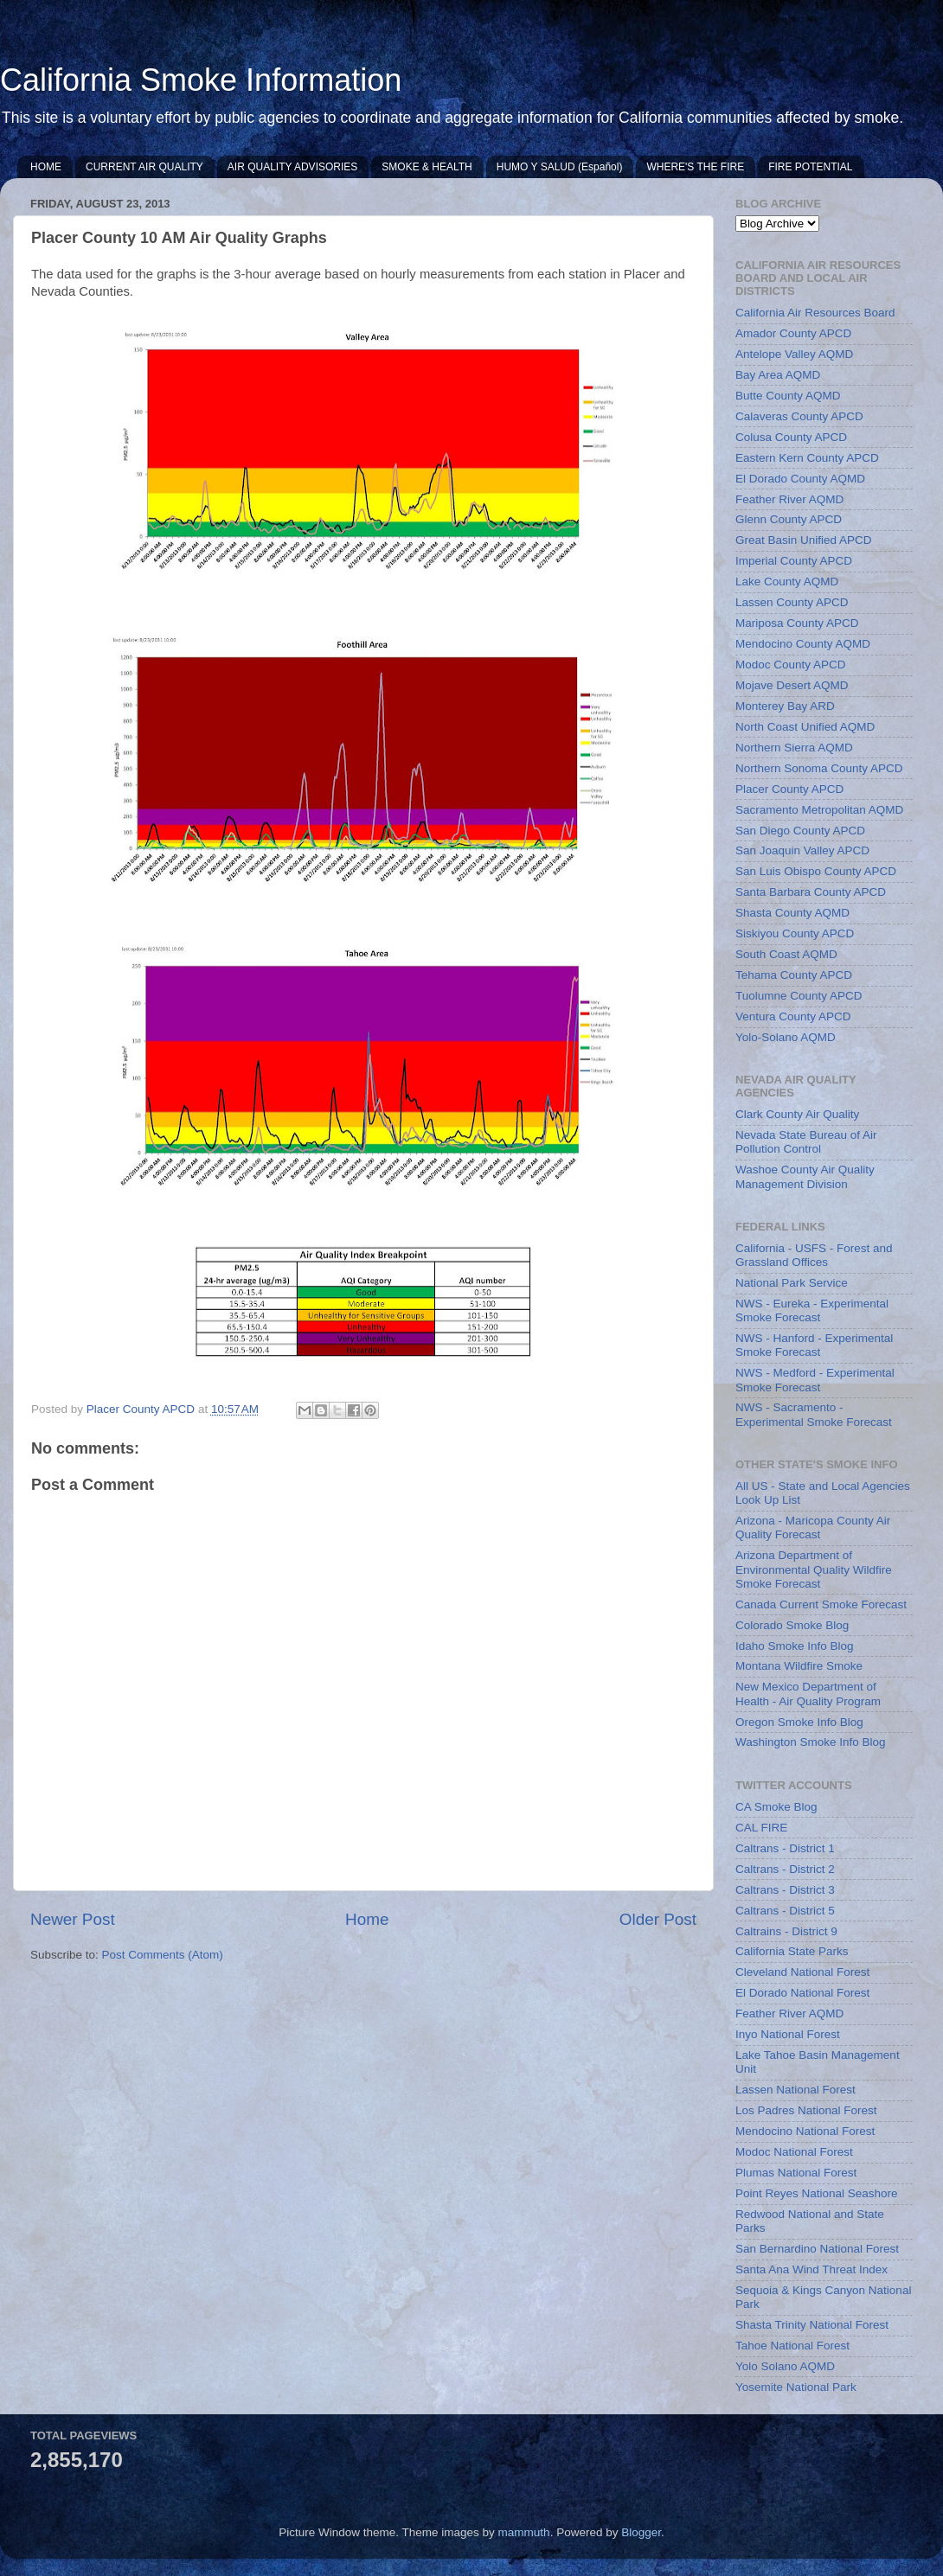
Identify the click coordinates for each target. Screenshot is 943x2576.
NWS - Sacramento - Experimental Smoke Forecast (813, 1414)
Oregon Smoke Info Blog (799, 1722)
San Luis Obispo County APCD (815, 871)
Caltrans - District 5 (785, 1910)
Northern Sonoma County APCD (819, 768)
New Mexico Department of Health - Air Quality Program (808, 1693)
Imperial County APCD (793, 560)
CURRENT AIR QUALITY (144, 167)
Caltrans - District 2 (785, 1869)
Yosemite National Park (795, 2387)
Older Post (657, 1919)
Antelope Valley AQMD (794, 354)
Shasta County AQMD (792, 912)
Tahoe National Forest (792, 2345)
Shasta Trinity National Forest (811, 2324)
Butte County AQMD (788, 395)
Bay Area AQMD (777, 374)
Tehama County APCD (793, 974)
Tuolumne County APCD (799, 995)
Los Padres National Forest (806, 2110)
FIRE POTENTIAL (810, 167)
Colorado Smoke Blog (792, 1625)
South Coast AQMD (786, 954)
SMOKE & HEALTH (427, 167)
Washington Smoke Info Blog (810, 1741)
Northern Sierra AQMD (794, 747)
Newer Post (72, 1919)
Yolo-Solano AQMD (785, 1037)
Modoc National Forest (794, 2151)
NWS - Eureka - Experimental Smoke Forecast (811, 1310)
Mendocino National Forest (805, 2131)
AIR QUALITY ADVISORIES (293, 167)
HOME (45, 167)
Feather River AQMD (789, 499)
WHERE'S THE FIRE (695, 167)
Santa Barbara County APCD (810, 891)
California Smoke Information (200, 80)
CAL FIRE (761, 1827)
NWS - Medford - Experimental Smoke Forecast (815, 1379)
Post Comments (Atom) (162, 1954)
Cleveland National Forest (802, 1972)
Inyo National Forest (787, 2034)
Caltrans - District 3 (785, 1889)
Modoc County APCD (790, 664)
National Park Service (791, 1282)
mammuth (524, 2532)
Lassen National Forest (795, 2089)
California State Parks (792, 1951)
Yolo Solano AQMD (785, 2366)
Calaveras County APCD (799, 416)
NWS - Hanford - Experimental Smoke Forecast (814, 1345)
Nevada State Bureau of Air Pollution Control (806, 1141)
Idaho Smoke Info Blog (794, 1646)
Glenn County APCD (788, 519)
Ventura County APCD (793, 1016)
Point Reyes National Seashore (816, 2193)
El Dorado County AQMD (800, 478)
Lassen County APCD (792, 602)
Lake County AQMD (786, 581)
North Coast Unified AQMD (805, 726)
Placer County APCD (789, 789)
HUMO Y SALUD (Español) (560, 167)
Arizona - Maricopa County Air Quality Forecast (812, 1527)
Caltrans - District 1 (785, 1848)
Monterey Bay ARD (785, 706)
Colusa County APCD (791, 437)
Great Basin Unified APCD (803, 540)
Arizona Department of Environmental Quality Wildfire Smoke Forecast (813, 1569)
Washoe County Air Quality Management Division (805, 1176)
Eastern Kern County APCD (807, 457)
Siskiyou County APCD (794, 933)
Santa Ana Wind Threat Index (811, 2269)
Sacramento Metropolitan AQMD (819, 809)
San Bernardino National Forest (817, 2248)
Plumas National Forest (795, 2172)
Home (366, 1919)
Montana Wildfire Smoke (799, 1665)
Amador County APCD (793, 333)
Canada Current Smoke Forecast (821, 1604)
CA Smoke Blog (776, 1806)
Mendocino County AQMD (802, 643)
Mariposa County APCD (797, 623)
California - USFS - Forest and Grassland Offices (814, 1255)
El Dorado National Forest (802, 1992)
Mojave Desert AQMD (792, 685)
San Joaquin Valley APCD (802, 850)
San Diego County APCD (800, 830)
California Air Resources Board (815, 312)
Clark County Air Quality (797, 1114)
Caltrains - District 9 (786, 1931)
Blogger (641, 2532)
